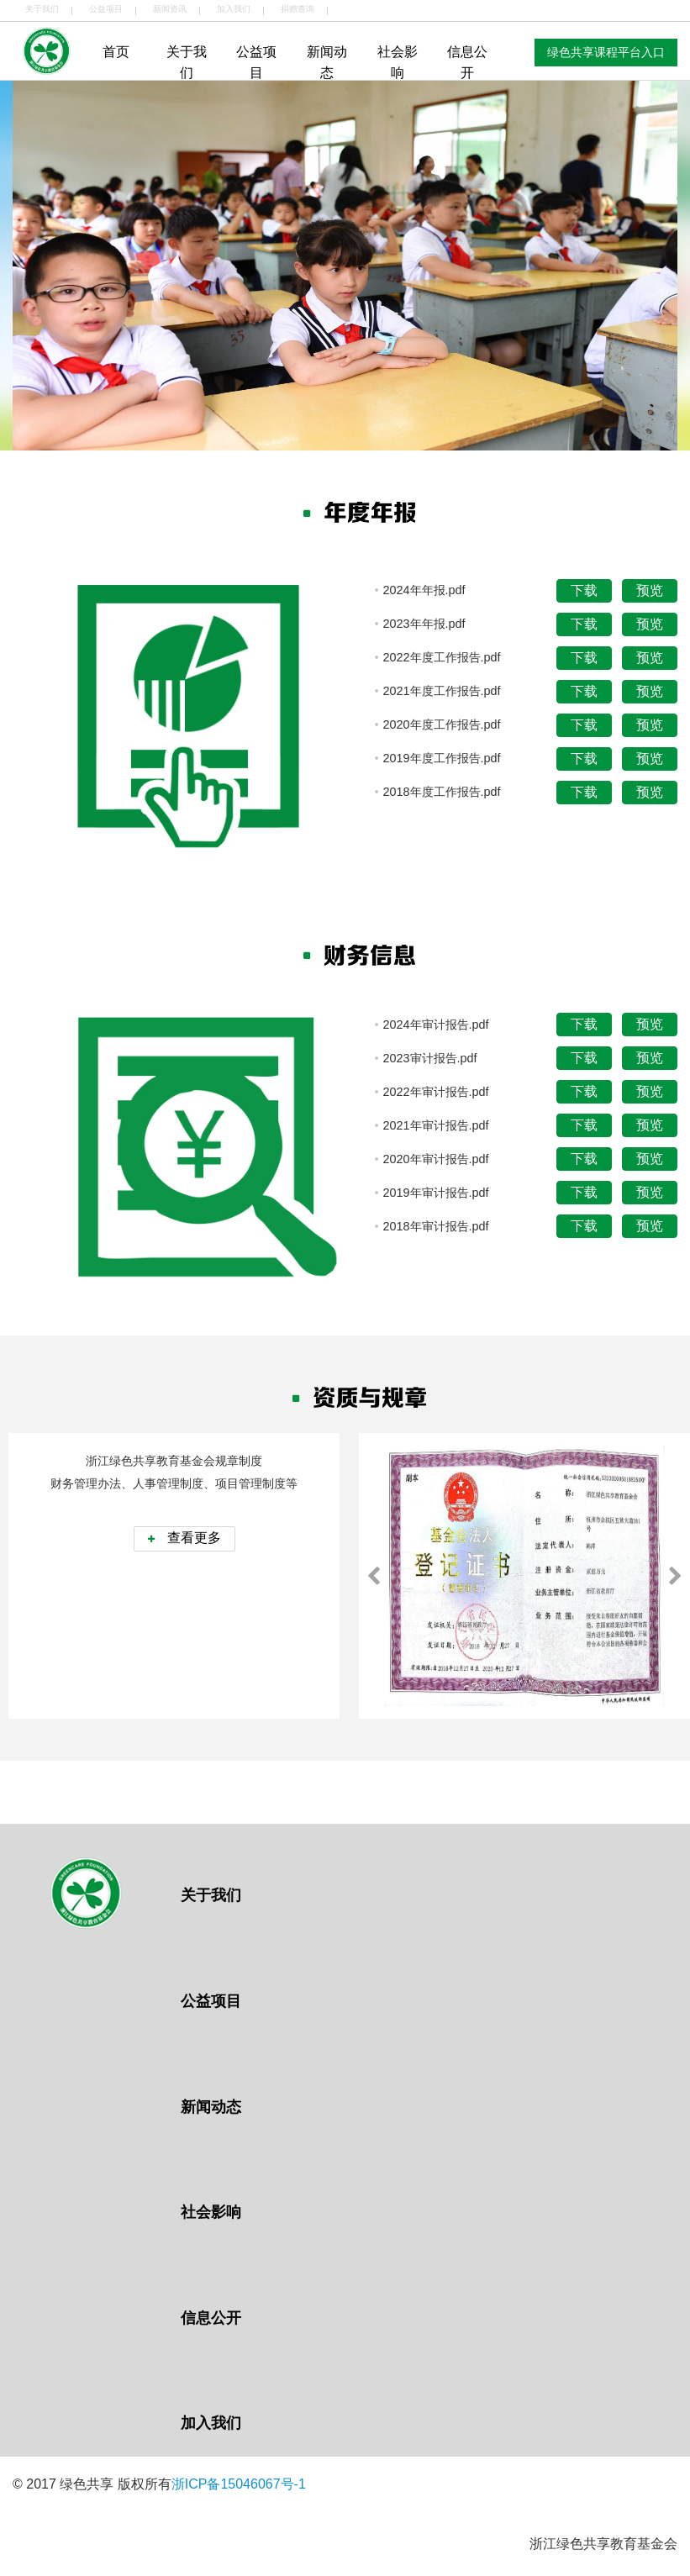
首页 (116, 52)
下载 (584, 590)
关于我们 (42, 8)
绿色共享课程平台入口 (606, 52)
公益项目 (106, 8)
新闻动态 (327, 63)
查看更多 (184, 1537)
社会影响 (397, 63)
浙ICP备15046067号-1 (238, 2484)
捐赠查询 (297, 8)
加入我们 (233, 8)
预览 (649, 590)
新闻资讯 (170, 8)
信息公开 (467, 63)
